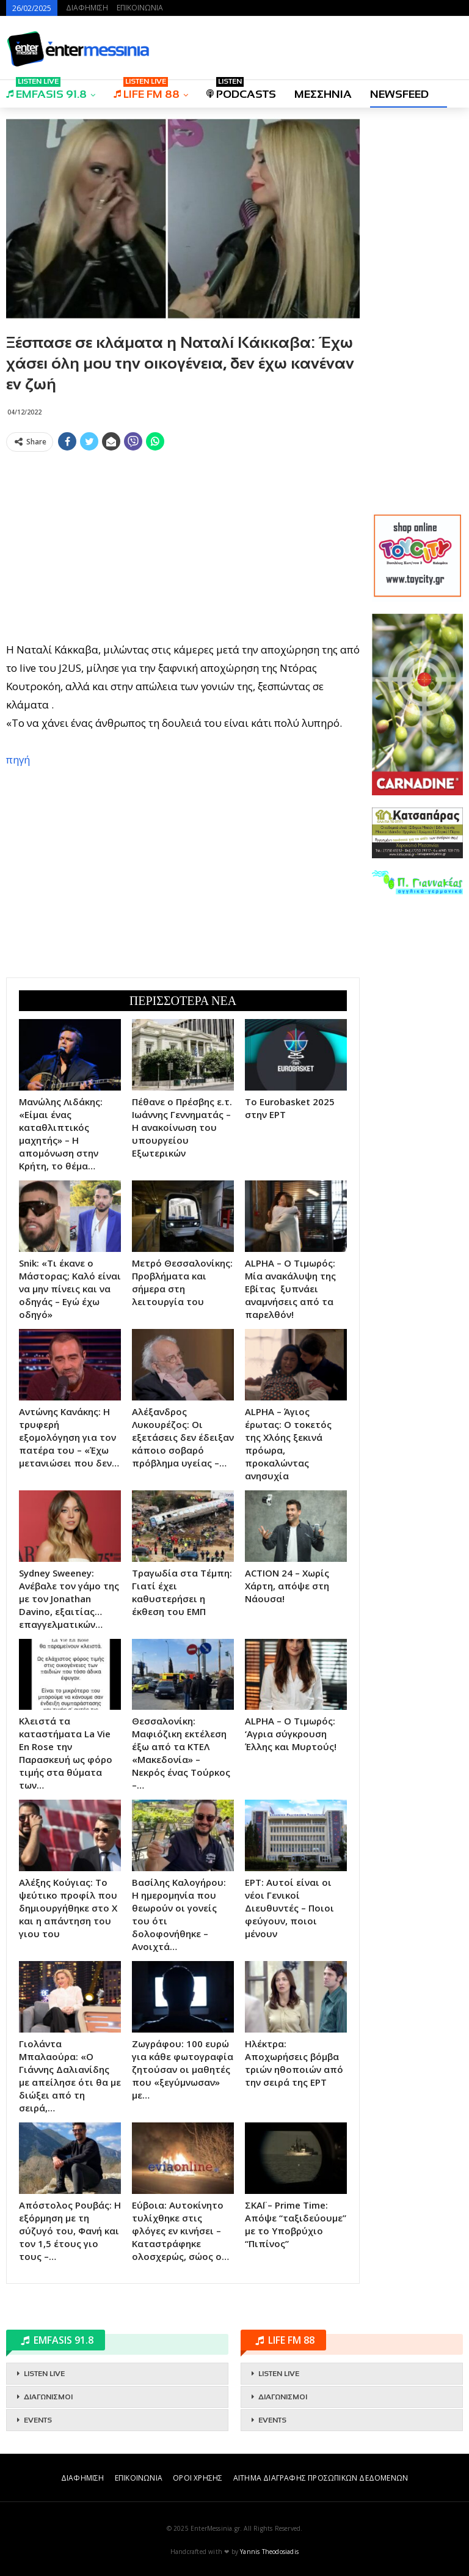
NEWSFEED (399, 94)
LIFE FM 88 (147, 90)
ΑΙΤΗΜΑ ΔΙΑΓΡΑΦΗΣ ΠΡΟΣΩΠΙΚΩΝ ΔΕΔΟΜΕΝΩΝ (320, 2478)
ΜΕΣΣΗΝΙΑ (323, 94)
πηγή (18, 760)
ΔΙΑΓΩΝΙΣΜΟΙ (48, 2397)
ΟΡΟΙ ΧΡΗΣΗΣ (197, 2478)
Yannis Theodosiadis (269, 2551)
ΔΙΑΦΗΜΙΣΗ (87, 7)
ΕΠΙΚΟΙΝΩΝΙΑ (140, 7)
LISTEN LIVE (44, 2373)
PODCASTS (241, 90)
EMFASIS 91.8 (46, 90)
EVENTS (38, 2420)
